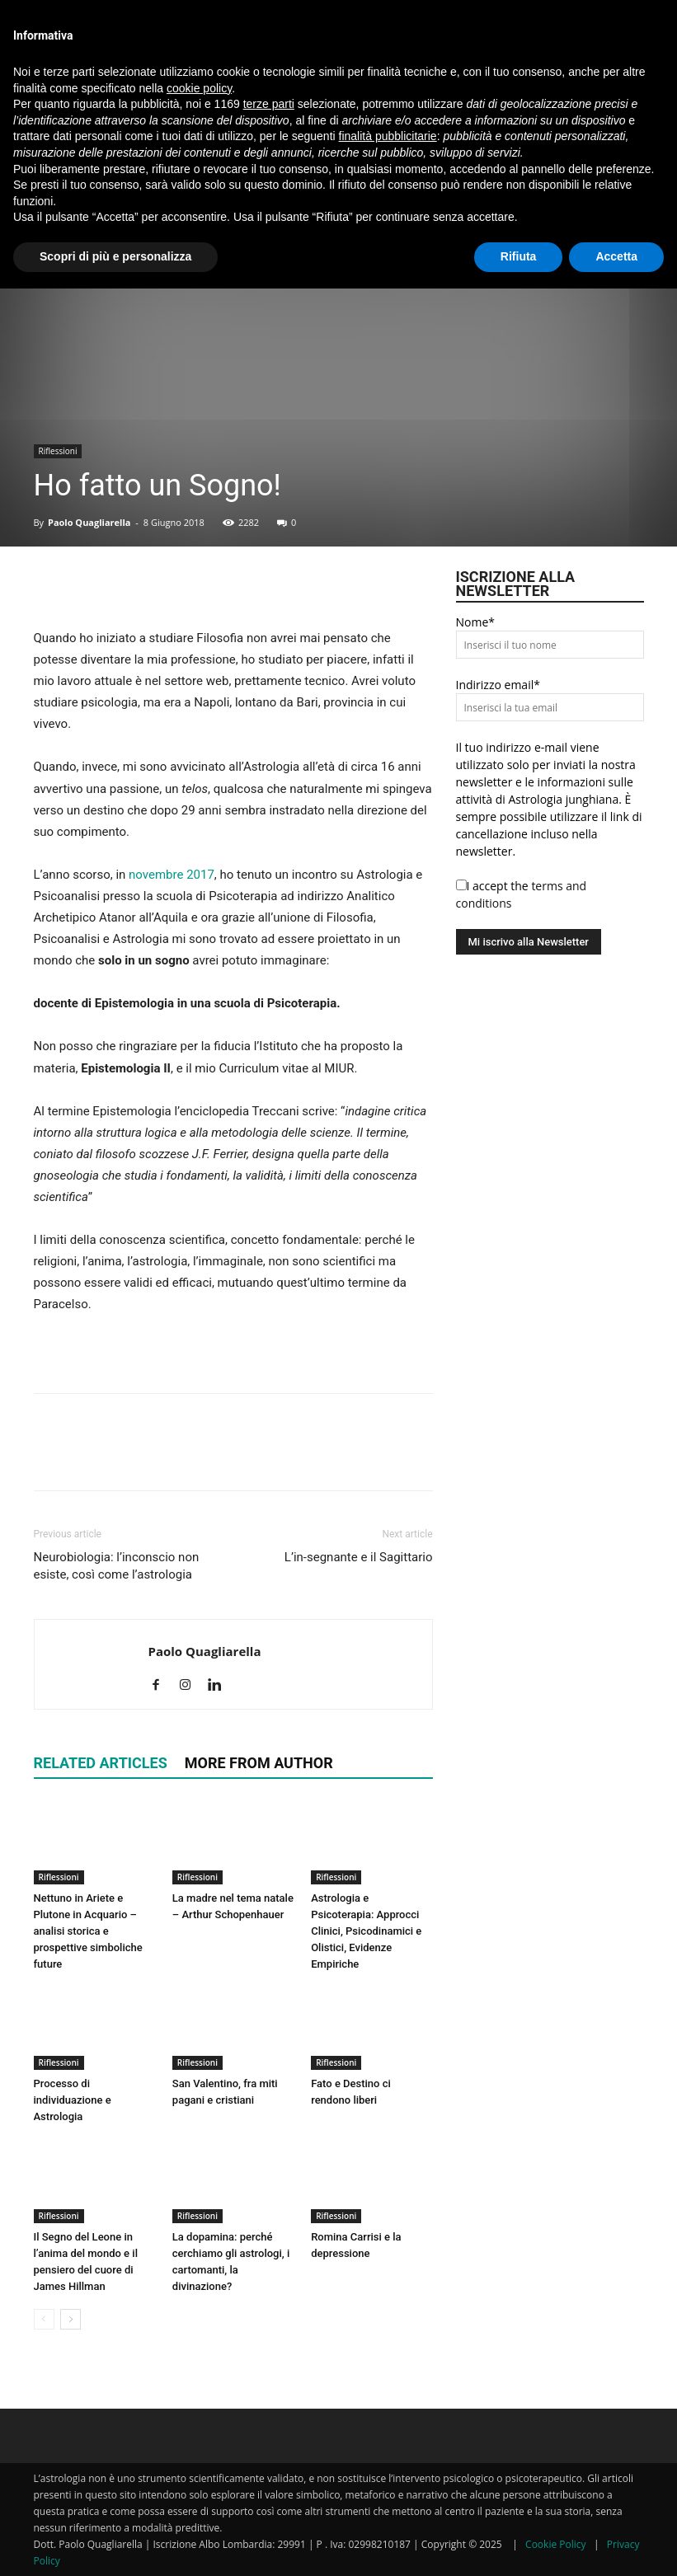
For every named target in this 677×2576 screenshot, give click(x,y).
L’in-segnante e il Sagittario (358, 1557)
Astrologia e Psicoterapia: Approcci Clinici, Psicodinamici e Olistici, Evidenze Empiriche (366, 1931)
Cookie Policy (555, 2544)
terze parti (268, 103)
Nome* (476, 622)
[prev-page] (44, 2319)
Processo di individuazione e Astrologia (72, 2100)
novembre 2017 (171, 874)
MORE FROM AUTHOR (259, 1762)
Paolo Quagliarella (89, 522)
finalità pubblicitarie (388, 136)
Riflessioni (58, 451)
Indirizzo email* (498, 684)
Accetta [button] (616, 256)
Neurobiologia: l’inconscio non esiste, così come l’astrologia (117, 1566)
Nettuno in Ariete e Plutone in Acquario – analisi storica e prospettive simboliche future (88, 1931)
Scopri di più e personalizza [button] (115, 256)
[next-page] (70, 2319)
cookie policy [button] (199, 88)
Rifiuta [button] (519, 256)
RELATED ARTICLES (100, 1762)
